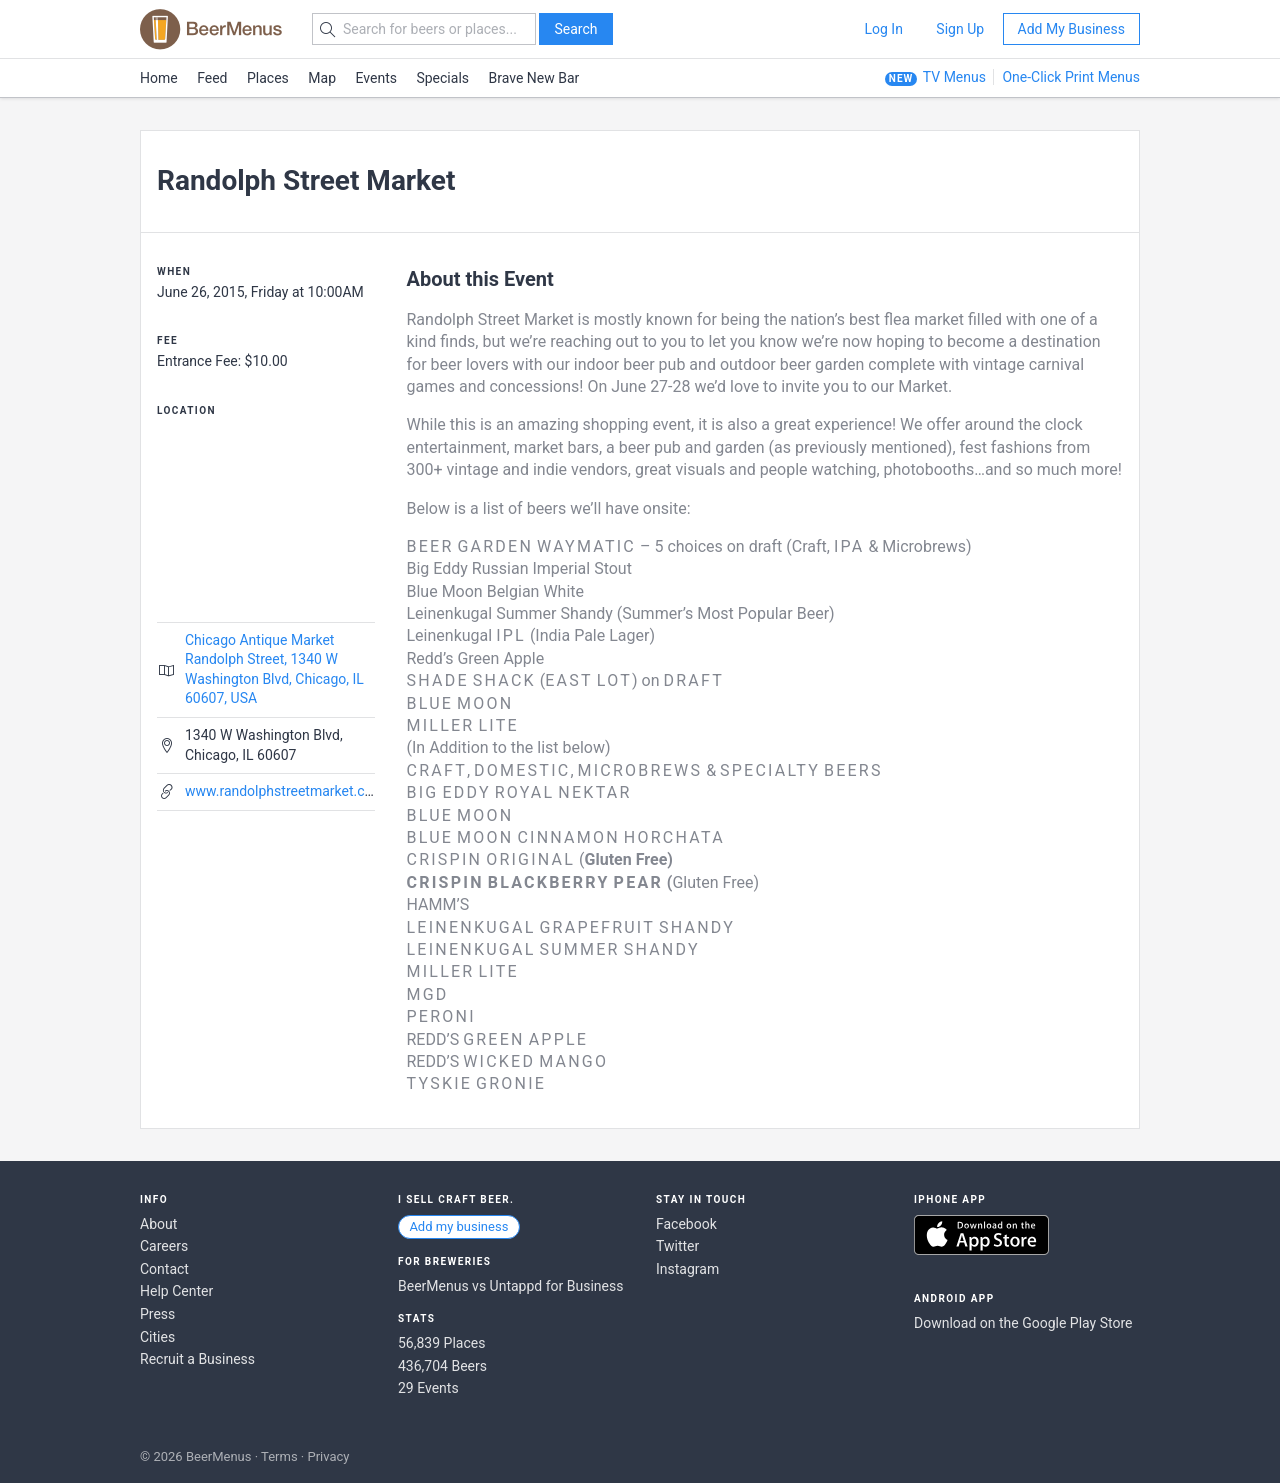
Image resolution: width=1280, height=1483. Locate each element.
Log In (883, 29)
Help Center (176, 1291)
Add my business (458, 1226)
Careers (164, 1246)
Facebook (686, 1224)
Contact (164, 1269)
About (158, 1224)
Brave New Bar (534, 78)
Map (322, 78)
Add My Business (1071, 29)
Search (575, 29)
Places (268, 78)
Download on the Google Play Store (1023, 1323)
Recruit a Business (197, 1359)
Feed (212, 78)
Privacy (328, 1456)
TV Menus (954, 77)
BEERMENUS (211, 29)
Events (376, 78)
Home (159, 78)
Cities (157, 1337)
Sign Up (960, 29)
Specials (442, 78)
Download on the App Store (981, 1235)
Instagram (687, 1269)
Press (157, 1314)
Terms (279, 1456)
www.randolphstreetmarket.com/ (288, 791)
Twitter (677, 1246)
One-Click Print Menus (1071, 77)
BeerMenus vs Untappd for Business (510, 1286)
